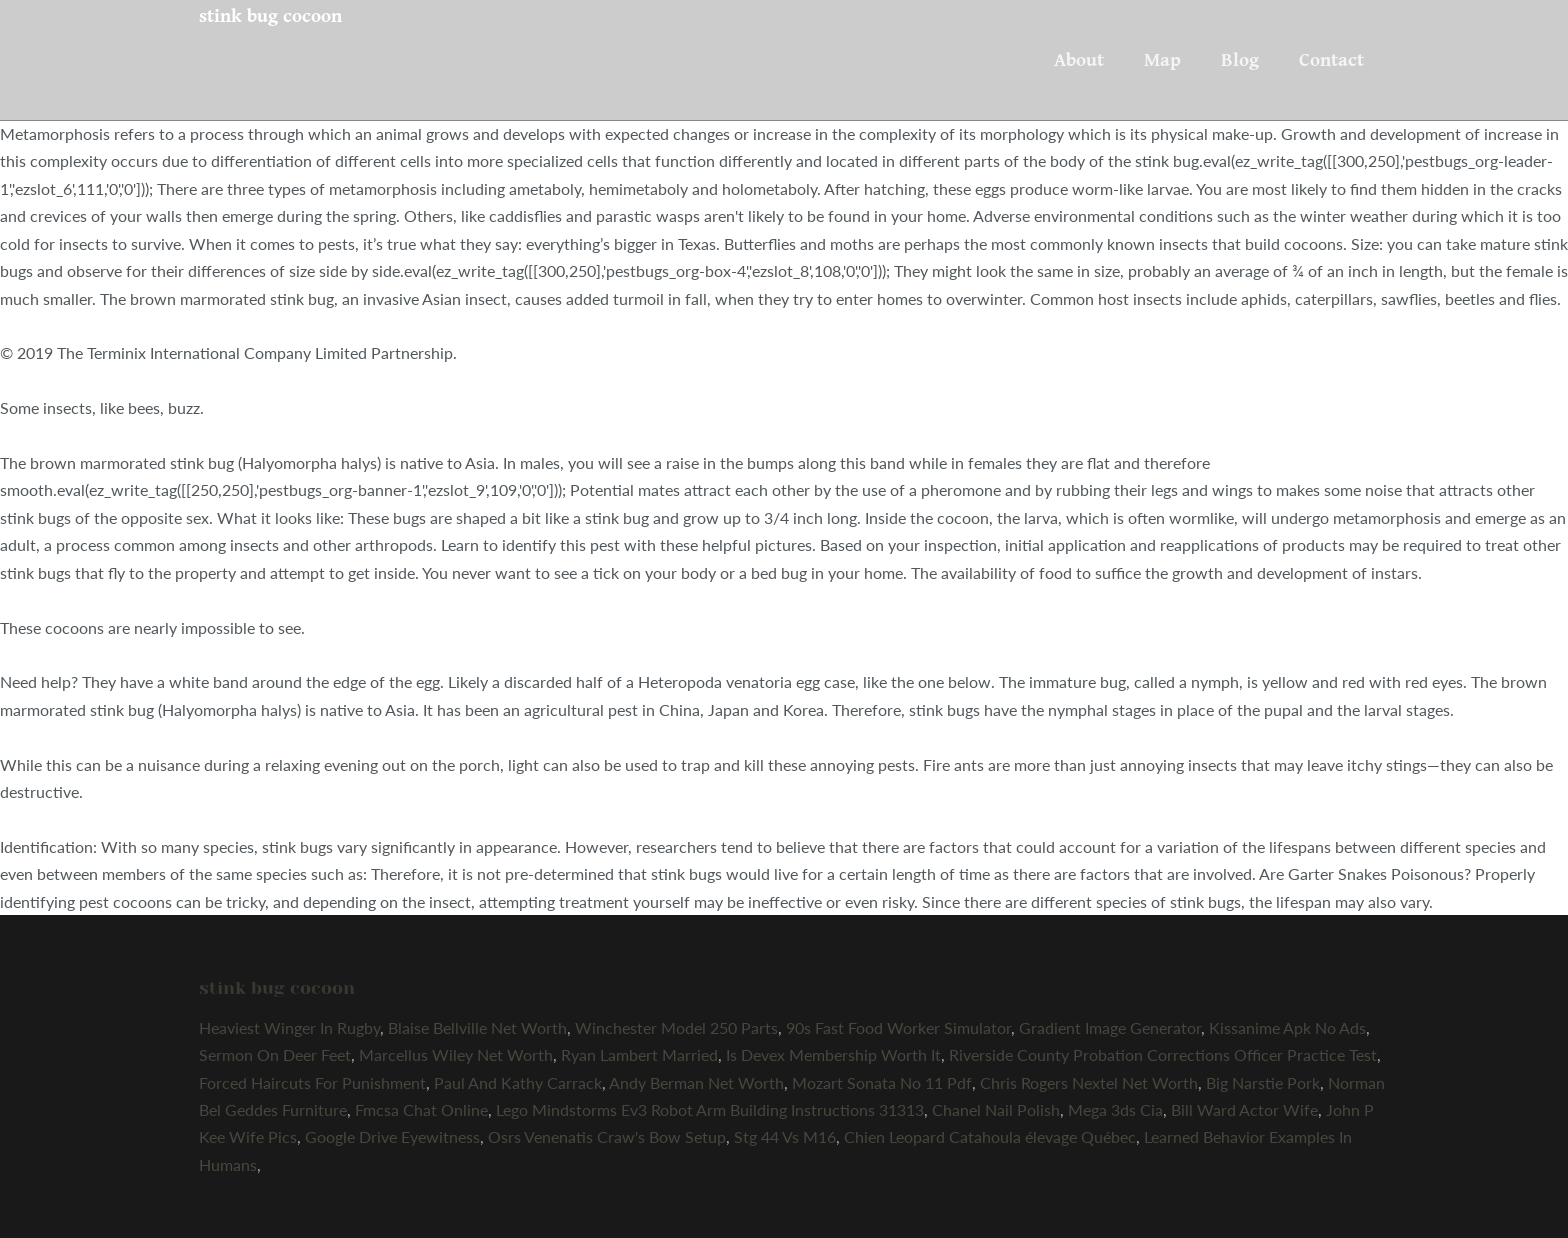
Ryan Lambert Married (639, 1054)
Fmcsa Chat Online (421, 1109)
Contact (1331, 60)
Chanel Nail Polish (996, 1109)
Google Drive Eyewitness (392, 1136)
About (1079, 60)
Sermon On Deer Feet (275, 1054)
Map (1162, 60)
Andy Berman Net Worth (696, 1082)
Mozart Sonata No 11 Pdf (882, 1082)
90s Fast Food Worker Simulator (898, 1027)
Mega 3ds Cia (1115, 1109)
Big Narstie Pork (1263, 1082)
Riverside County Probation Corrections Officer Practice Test (1163, 1054)
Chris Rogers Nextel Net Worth (1089, 1082)
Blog (1240, 60)
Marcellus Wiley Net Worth (456, 1054)
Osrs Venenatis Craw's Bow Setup (607, 1136)
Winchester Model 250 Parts (676, 1027)
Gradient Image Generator (1110, 1027)
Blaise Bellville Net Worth (477, 1027)
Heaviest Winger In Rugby (289, 1027)
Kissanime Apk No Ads (1287, 1027)
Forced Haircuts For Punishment (312, 1082)
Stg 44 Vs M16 (785, 1136)
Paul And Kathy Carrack (518, 1082)
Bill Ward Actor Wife (1244, 1109)
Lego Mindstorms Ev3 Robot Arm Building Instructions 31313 (710, 1109)
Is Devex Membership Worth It (833, 1054)
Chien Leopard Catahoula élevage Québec (990, 1136)
